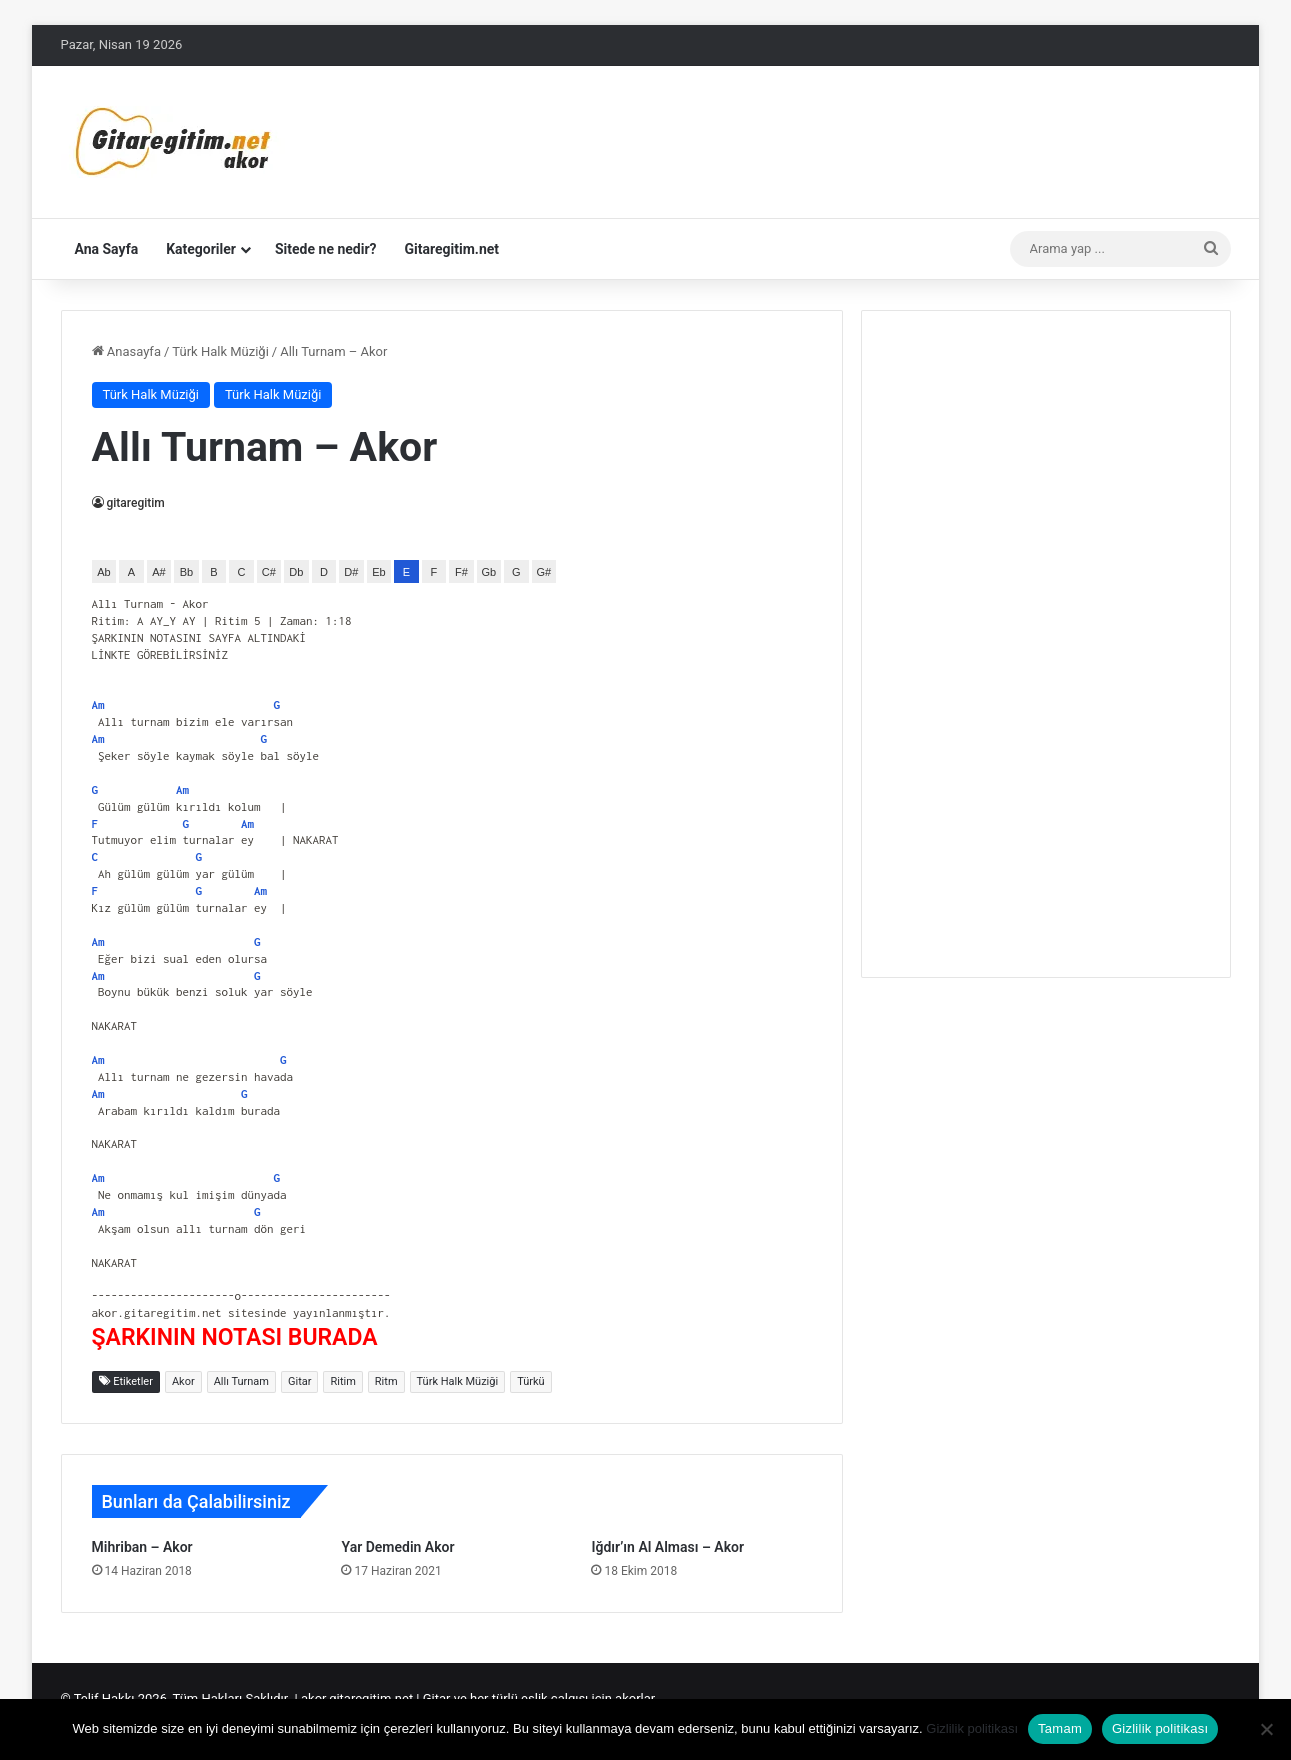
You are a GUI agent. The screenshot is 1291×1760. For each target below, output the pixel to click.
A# (158, 572)
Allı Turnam (241, 1381)
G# (544, 572)
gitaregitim (136, 503)
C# (269, 572)
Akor (183, 1381)
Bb (186, 572)
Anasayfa (126, 351)
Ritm (386, 1381)
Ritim (342, 1381)
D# (351, 572)
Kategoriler (201, 249)
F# (461, 572)
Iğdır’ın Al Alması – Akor (667, 1547)
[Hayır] (1266, 1729)
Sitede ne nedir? (326, 249)
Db (296, 572)
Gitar (299, 1381)
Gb (489, 572)
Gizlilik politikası (972, 1728)
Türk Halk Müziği (220, 351)
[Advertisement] (1046, 641)
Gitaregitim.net (452, 249)
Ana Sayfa (107, 249)
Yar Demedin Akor (397, 1547)
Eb (378, 572)
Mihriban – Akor (142, 1547)
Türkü (530, 1381)
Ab (103, 572)
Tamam (1060, 1728)
